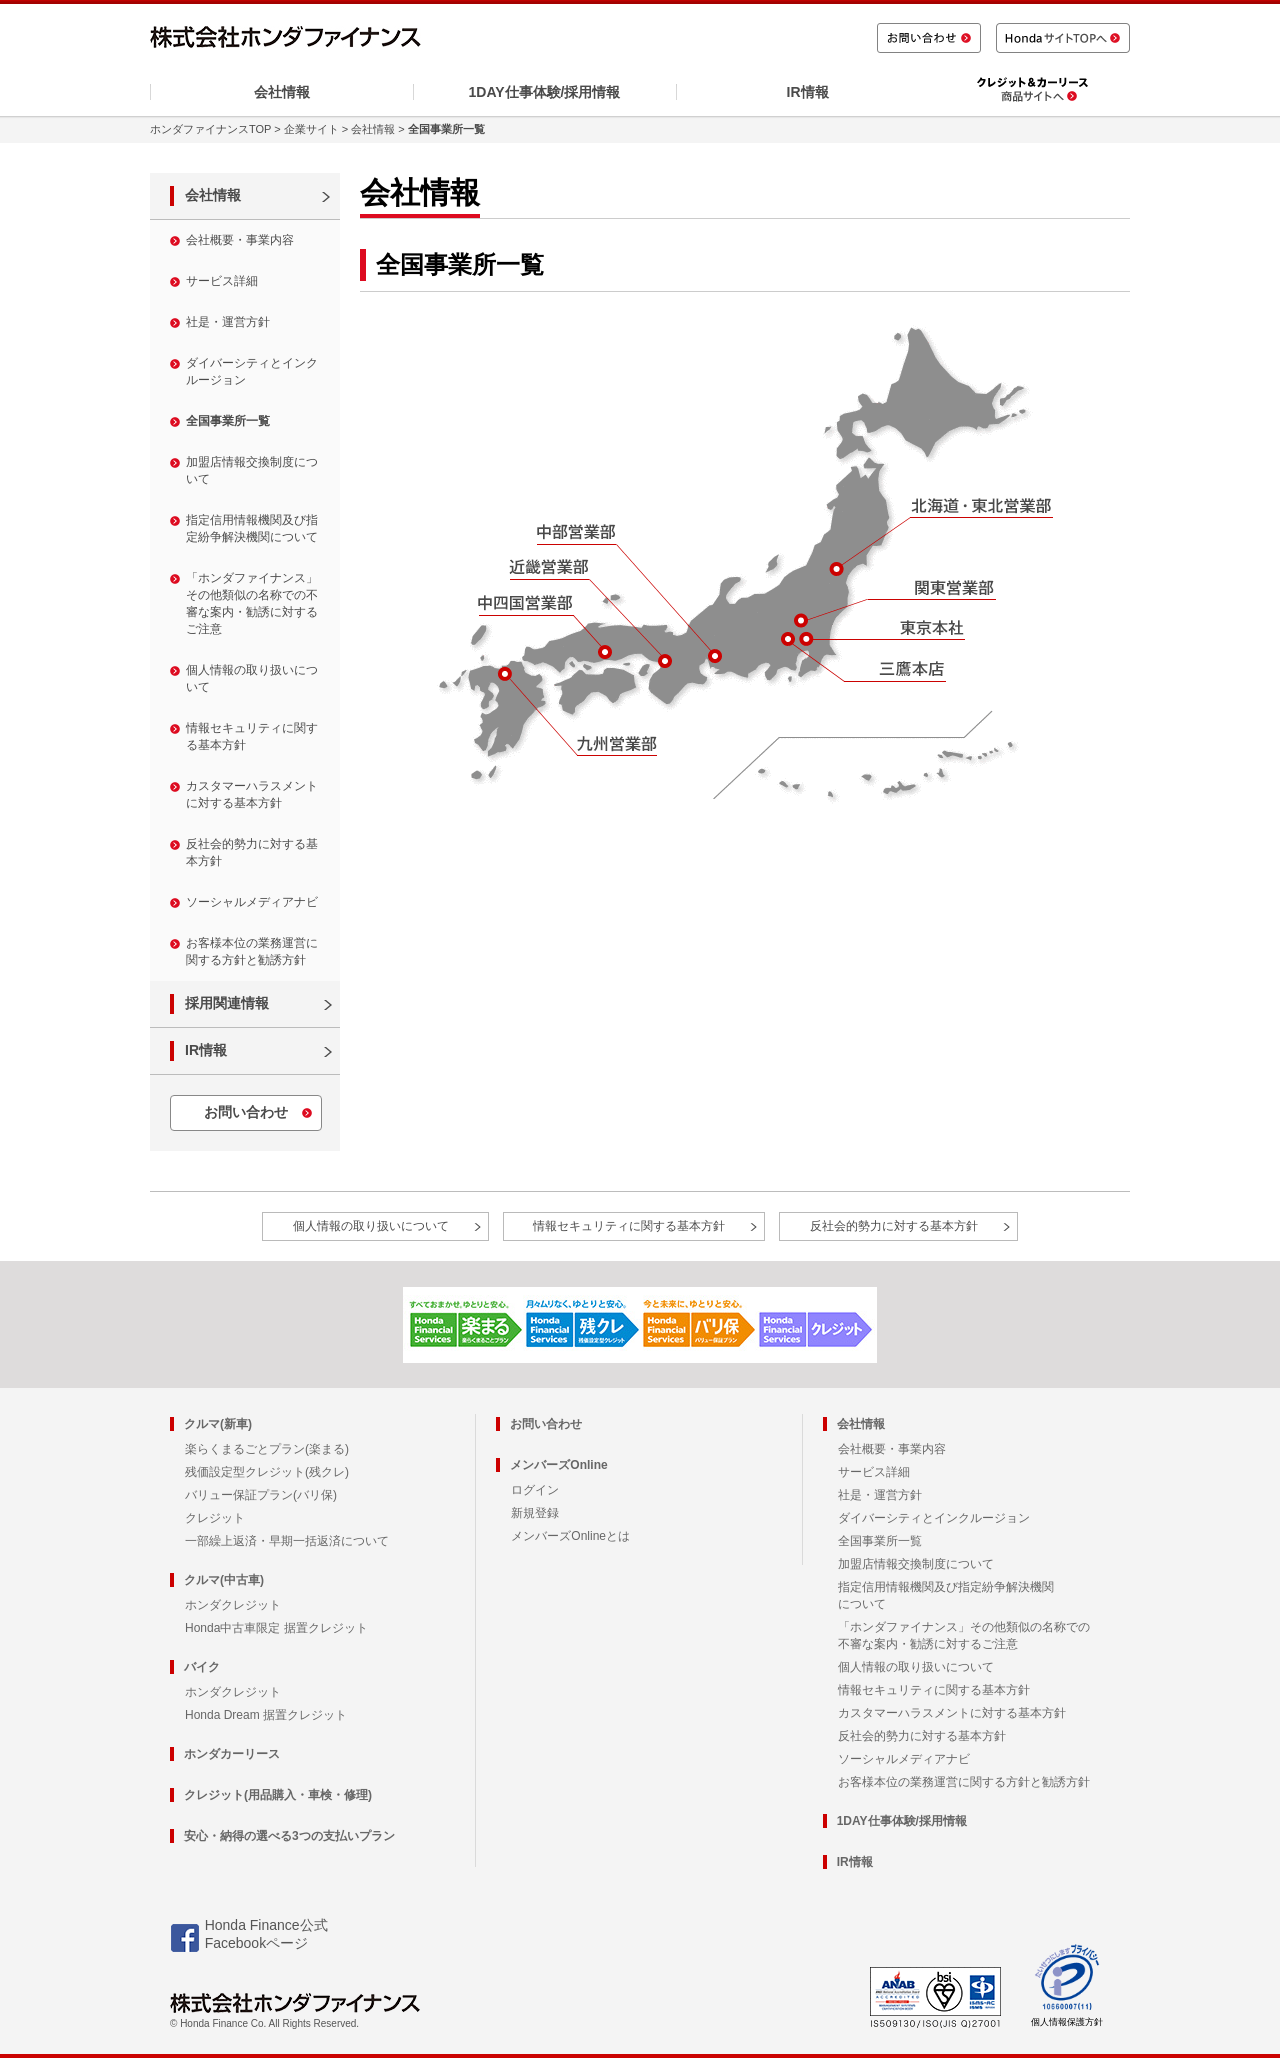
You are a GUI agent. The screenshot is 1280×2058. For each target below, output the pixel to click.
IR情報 (808, 92)
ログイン (535, 1490)
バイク (202, 1667)
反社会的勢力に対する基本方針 (252, 852)
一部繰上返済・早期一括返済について (287, 1541)
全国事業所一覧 (228, 421)
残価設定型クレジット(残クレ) (267, 1472)
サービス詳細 (222, 281)
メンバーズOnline (558, 1465)
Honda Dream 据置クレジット (266, 1715)
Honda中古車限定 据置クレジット (276, 1628)
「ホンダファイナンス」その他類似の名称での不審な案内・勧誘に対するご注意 (252, 603)
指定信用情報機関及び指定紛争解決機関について (252, 528)
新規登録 (535, 1513)
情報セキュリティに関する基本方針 (252, 736)
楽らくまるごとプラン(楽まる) (267, 1449)
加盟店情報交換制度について (252, 470)
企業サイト (311, 129)
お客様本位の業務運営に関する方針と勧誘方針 (252, 951)
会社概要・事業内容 (240, 240)
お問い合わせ (246, 1112)
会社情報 (282, 92)
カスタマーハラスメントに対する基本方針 (252, 794)
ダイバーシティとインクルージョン (252, 371)
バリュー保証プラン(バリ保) (261, 1495)
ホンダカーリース (232, 1754)
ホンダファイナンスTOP (210, 129)
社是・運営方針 (228, 322)
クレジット (215, 1518)
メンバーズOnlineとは (570, 1536)
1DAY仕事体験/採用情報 (545, 92)
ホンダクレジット (233, 1605)
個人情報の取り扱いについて (252, 678)
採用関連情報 (227, 1003)
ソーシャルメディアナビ (252, 902)
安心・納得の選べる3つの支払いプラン (289, 1836)
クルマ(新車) (218, 1424)
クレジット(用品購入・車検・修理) (278, 1795)
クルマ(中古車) (224, 1580)
